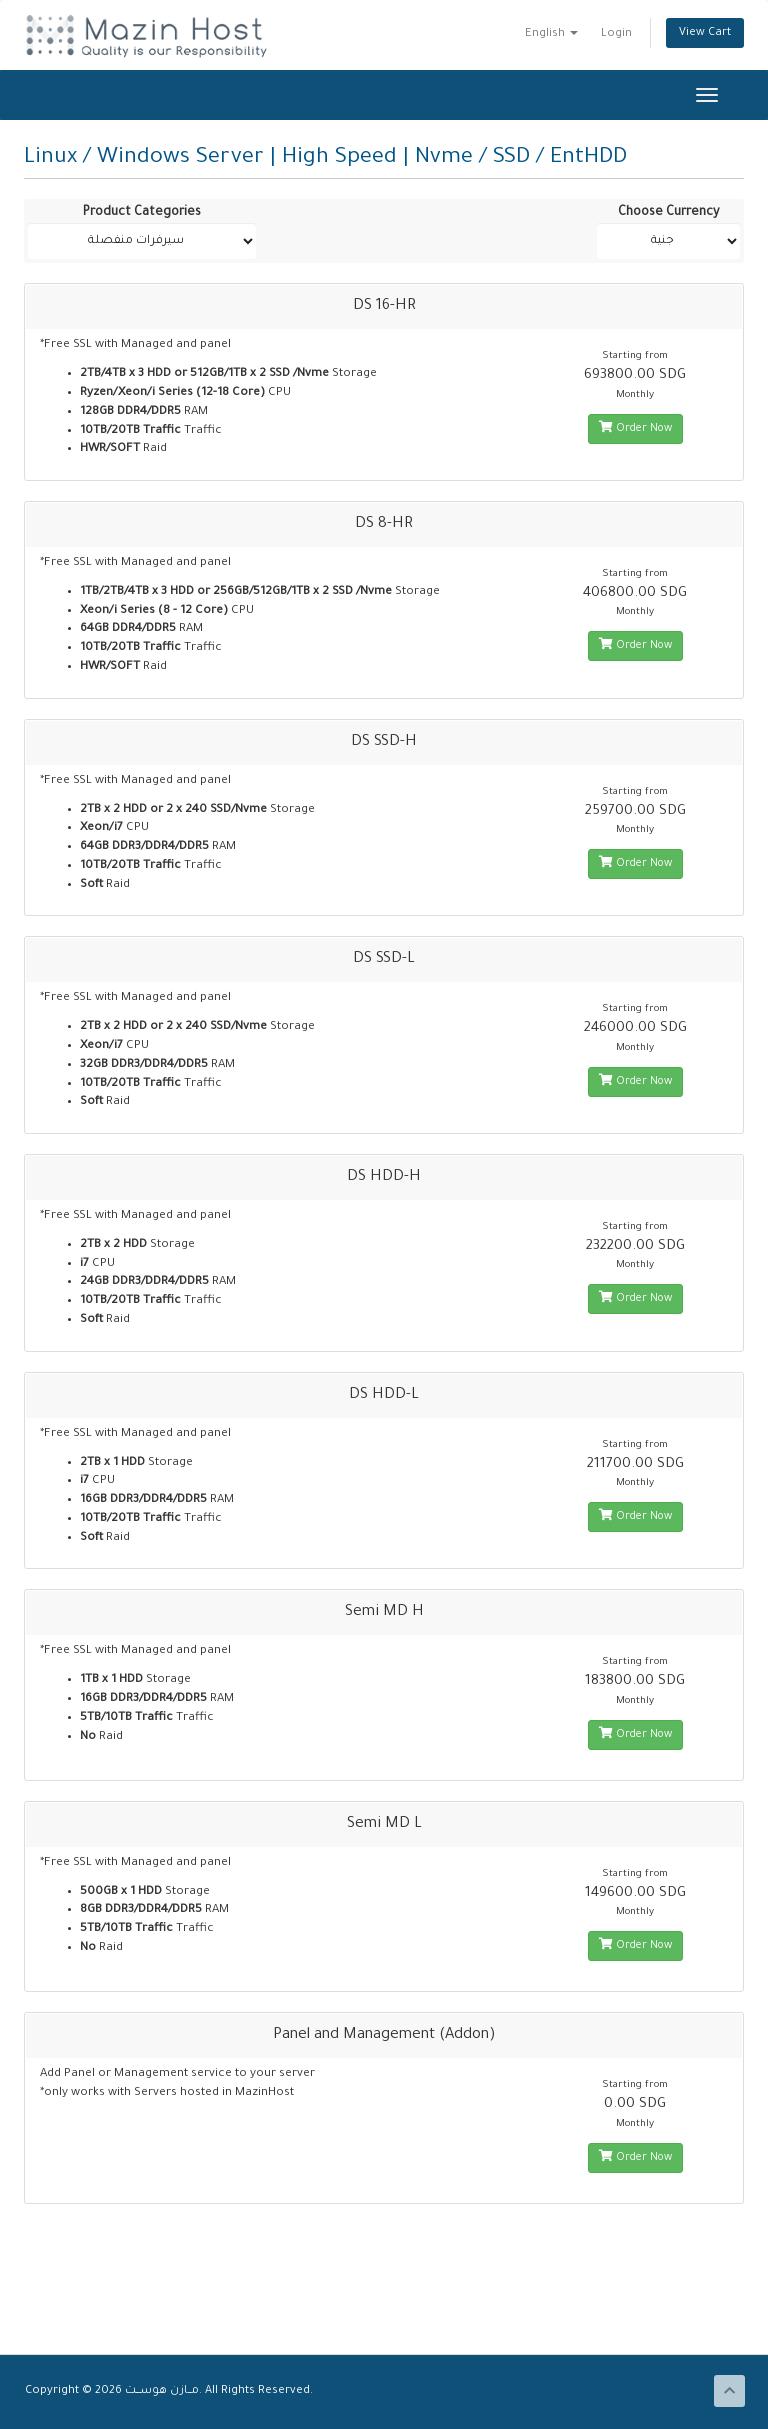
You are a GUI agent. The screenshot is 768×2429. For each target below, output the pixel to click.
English (551, 34)
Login (616, 34)
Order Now (635, 428)
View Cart (705, 33)
